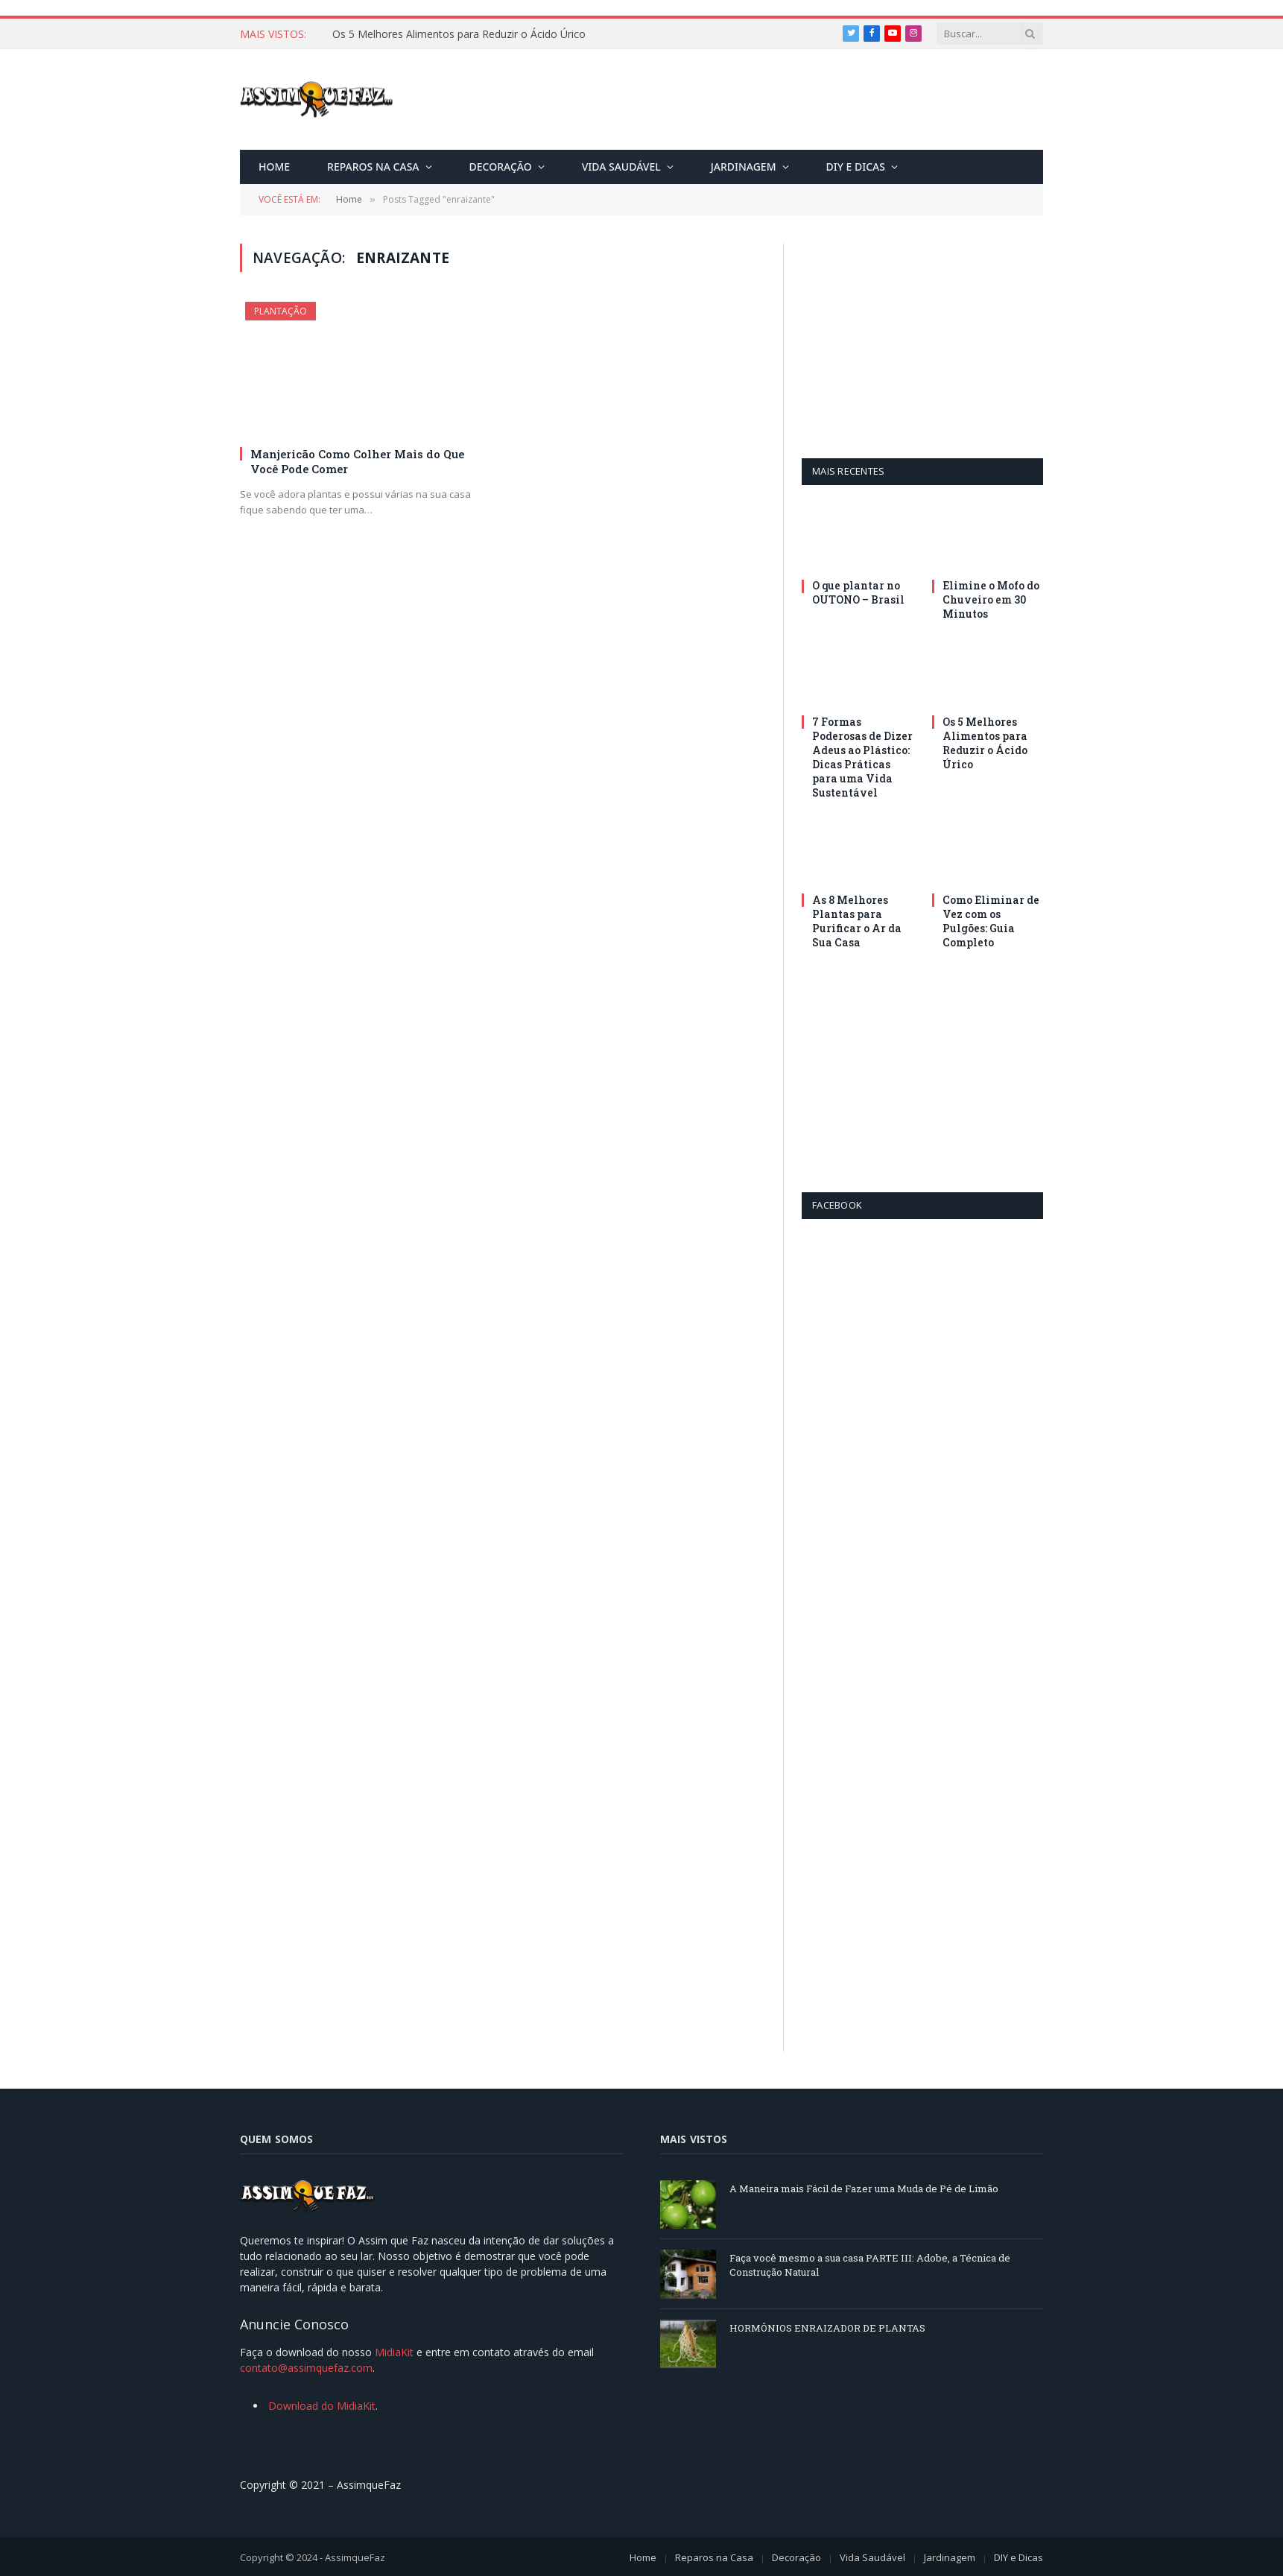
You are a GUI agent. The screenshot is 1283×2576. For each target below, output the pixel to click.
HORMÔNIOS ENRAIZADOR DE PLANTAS (827, 2328)
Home (274, 166)
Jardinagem (743, 166)
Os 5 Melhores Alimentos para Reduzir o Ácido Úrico (459, 34)
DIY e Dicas (855, 166)
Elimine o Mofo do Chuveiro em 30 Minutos (991, 599)
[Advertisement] (772, 102)
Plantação (280, 311)
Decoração (500, 166)
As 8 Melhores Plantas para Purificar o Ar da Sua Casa (857, 921)
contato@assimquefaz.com (306, 2368)
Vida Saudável (621, 166)
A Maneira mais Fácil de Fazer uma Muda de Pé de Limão (863, 2188)
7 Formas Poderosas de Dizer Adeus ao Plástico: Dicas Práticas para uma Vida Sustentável (862, 757)
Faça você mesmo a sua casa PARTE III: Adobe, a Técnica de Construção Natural (869, 2265)
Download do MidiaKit (322, 2406)
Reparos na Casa (373, 166)
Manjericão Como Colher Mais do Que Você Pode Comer (357, 461)
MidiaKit (394, 2352)
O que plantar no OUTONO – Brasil (858, 592)
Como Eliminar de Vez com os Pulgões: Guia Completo (991, 921)
